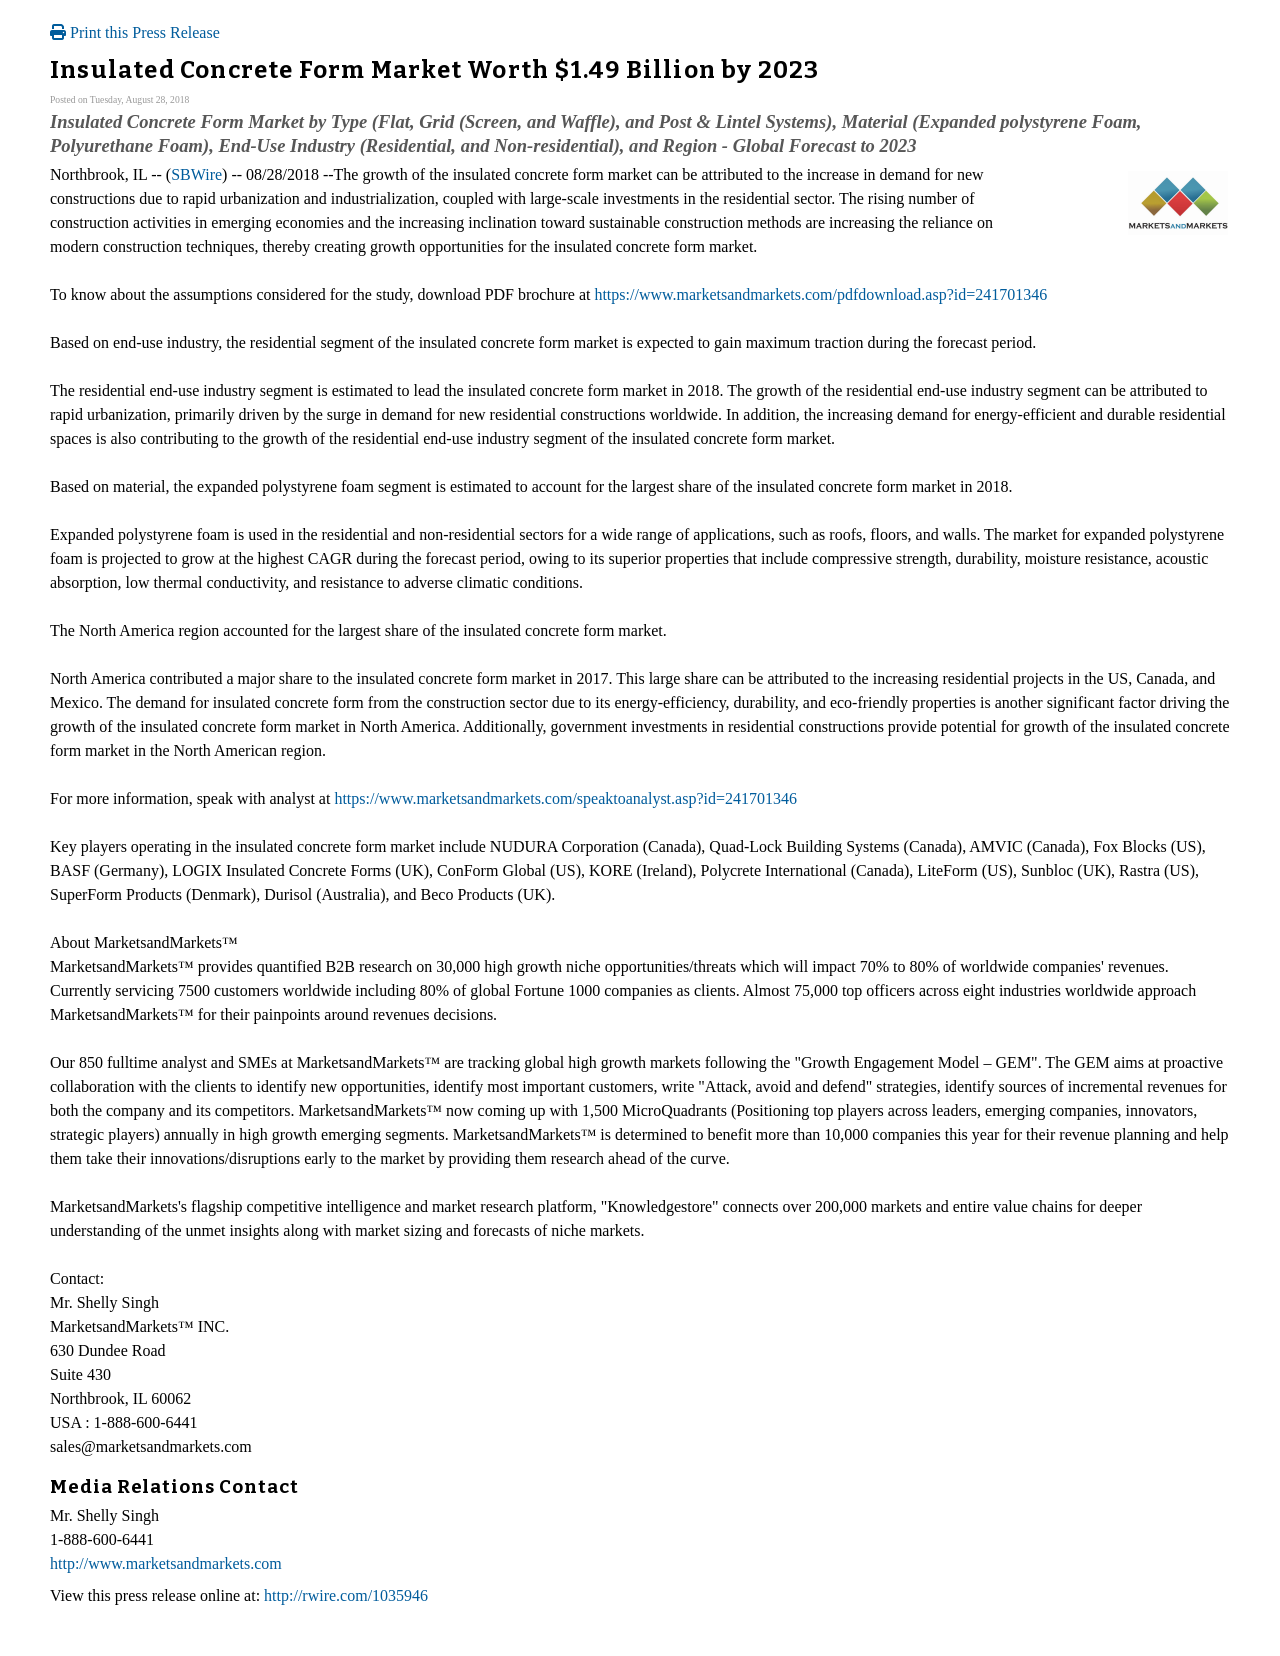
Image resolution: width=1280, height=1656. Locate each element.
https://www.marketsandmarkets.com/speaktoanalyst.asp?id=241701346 (565, 798)
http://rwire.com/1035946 (346, 1595)
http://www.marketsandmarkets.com (166, 1563)
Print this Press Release (135, 32)
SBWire (196, 174)
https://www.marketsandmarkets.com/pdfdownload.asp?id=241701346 (820, 294)
